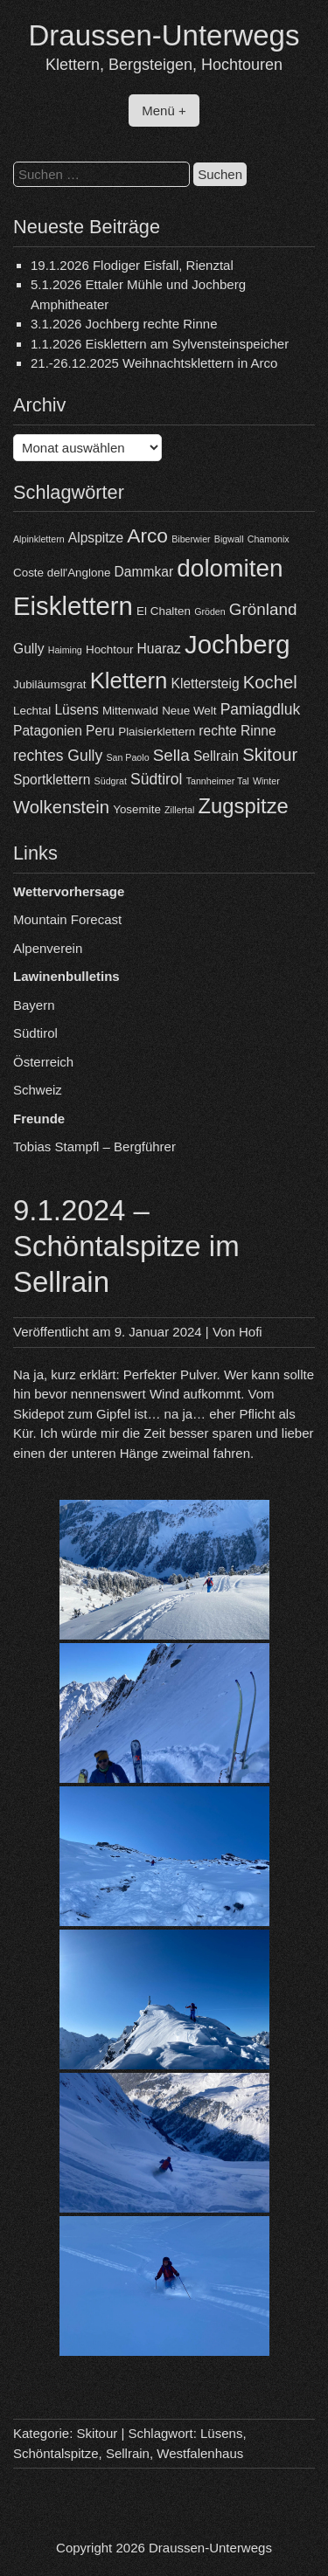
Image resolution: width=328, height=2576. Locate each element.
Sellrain (128, 2453)
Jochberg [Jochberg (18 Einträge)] (237, 644)
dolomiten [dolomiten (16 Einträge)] (230, 568)
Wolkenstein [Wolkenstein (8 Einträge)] (61, 807)
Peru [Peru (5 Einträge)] (100, 730)
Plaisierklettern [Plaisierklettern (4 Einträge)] (156, 731)
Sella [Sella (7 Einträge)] (171, 755)
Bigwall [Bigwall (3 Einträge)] (229, 539)
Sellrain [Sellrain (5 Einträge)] (216, 756)
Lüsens (221, 2433)
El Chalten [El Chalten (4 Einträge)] (163, 611)
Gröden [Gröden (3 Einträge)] (210, 611)
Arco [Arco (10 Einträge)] (147, 535)
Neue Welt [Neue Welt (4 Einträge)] (189, 710)
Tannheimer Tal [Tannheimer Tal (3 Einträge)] (217, 781)
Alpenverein (47, 948)
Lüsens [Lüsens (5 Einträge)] (76, 709)
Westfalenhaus (200, 2453)
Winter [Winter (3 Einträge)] (266, 781)
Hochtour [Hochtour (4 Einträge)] (109, 649)
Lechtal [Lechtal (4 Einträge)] (32, 710)
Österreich (43, 1061)
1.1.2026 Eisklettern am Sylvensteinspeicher (160, 343)
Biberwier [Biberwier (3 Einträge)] (190, 539)
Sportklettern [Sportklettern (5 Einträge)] (51, 779)
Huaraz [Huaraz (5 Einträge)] (159, 648)
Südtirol (35, 1033)
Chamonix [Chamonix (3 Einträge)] (269, 539)
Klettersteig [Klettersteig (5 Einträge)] (205, 683)
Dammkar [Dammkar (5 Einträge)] (144, 571)
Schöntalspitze (56, 2453)
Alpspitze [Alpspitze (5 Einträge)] (95, 537)
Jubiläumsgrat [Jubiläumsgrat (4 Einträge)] (49, 684)
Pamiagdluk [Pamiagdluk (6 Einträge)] (260, 709)
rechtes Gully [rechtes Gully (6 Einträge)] (57, 755)
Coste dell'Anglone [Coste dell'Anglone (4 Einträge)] (61, 572)
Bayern (34, 1005)
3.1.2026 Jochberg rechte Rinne (124, 323)
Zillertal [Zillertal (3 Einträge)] (179, 810)
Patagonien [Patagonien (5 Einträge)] (47, 730)
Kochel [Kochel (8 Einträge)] (270, 682)
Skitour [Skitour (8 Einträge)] (269, 754)
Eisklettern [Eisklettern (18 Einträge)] (73, 605)
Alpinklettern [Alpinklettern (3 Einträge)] (39, 539)
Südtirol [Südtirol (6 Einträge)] (156, 779)
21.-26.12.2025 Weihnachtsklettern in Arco (154, 363)
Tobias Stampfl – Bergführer (94, 1146)
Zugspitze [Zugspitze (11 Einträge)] (244, 806)
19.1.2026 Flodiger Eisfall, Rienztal (132, 265)
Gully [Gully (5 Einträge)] (29, 648)
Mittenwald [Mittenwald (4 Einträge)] (130, 710)
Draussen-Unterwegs (164, 35)
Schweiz (37, 1089)
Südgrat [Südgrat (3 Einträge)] (110, 781)
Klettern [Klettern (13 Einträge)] (129, 680)
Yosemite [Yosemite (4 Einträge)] (137, 809)
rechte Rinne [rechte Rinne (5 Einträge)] (237, 730)
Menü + (163, 110)
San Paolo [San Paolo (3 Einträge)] (127, 757)
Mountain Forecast (67, 919)
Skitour (97, 2433)
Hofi (250, 1331)
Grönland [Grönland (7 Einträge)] (263, 609)
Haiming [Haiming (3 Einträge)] (65, 650)
